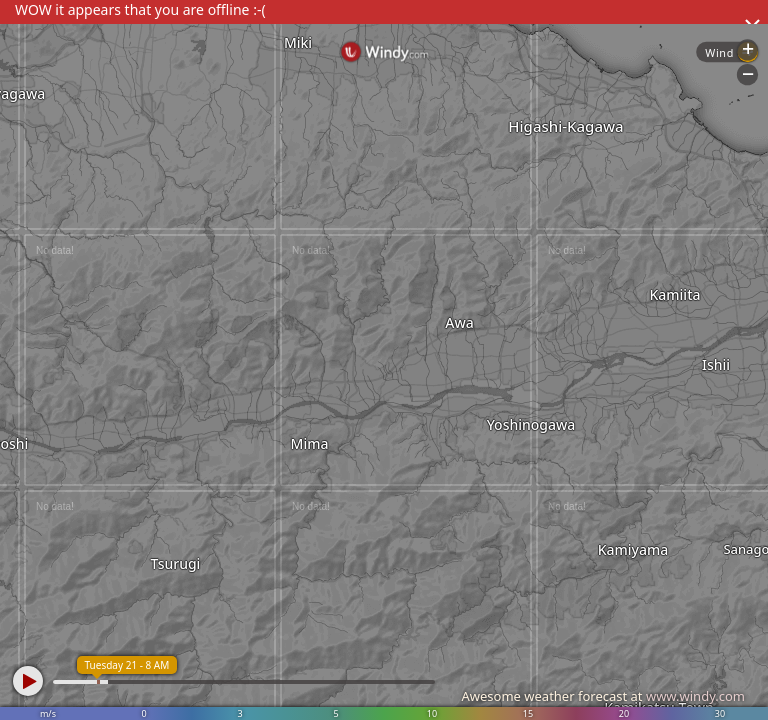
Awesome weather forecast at (603, 696)
